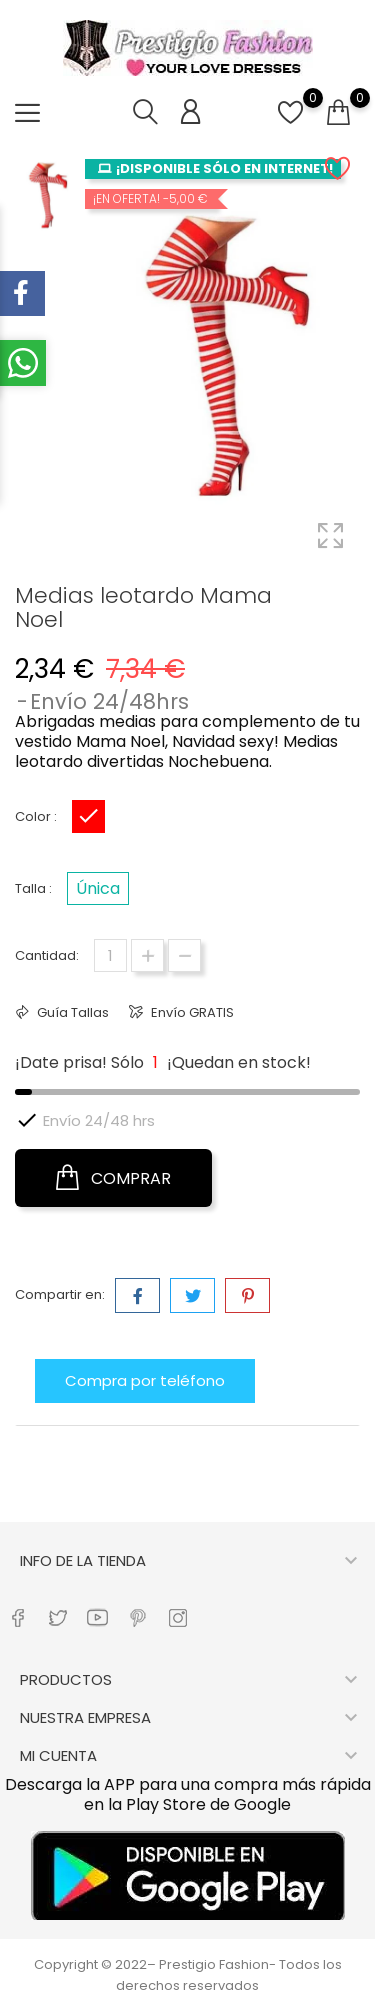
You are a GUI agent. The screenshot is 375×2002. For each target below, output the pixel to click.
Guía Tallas (71, 1012)
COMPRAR (113, 1178)
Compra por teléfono (145, 1380)
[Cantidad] (110, 955)
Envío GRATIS (191, 1012)
